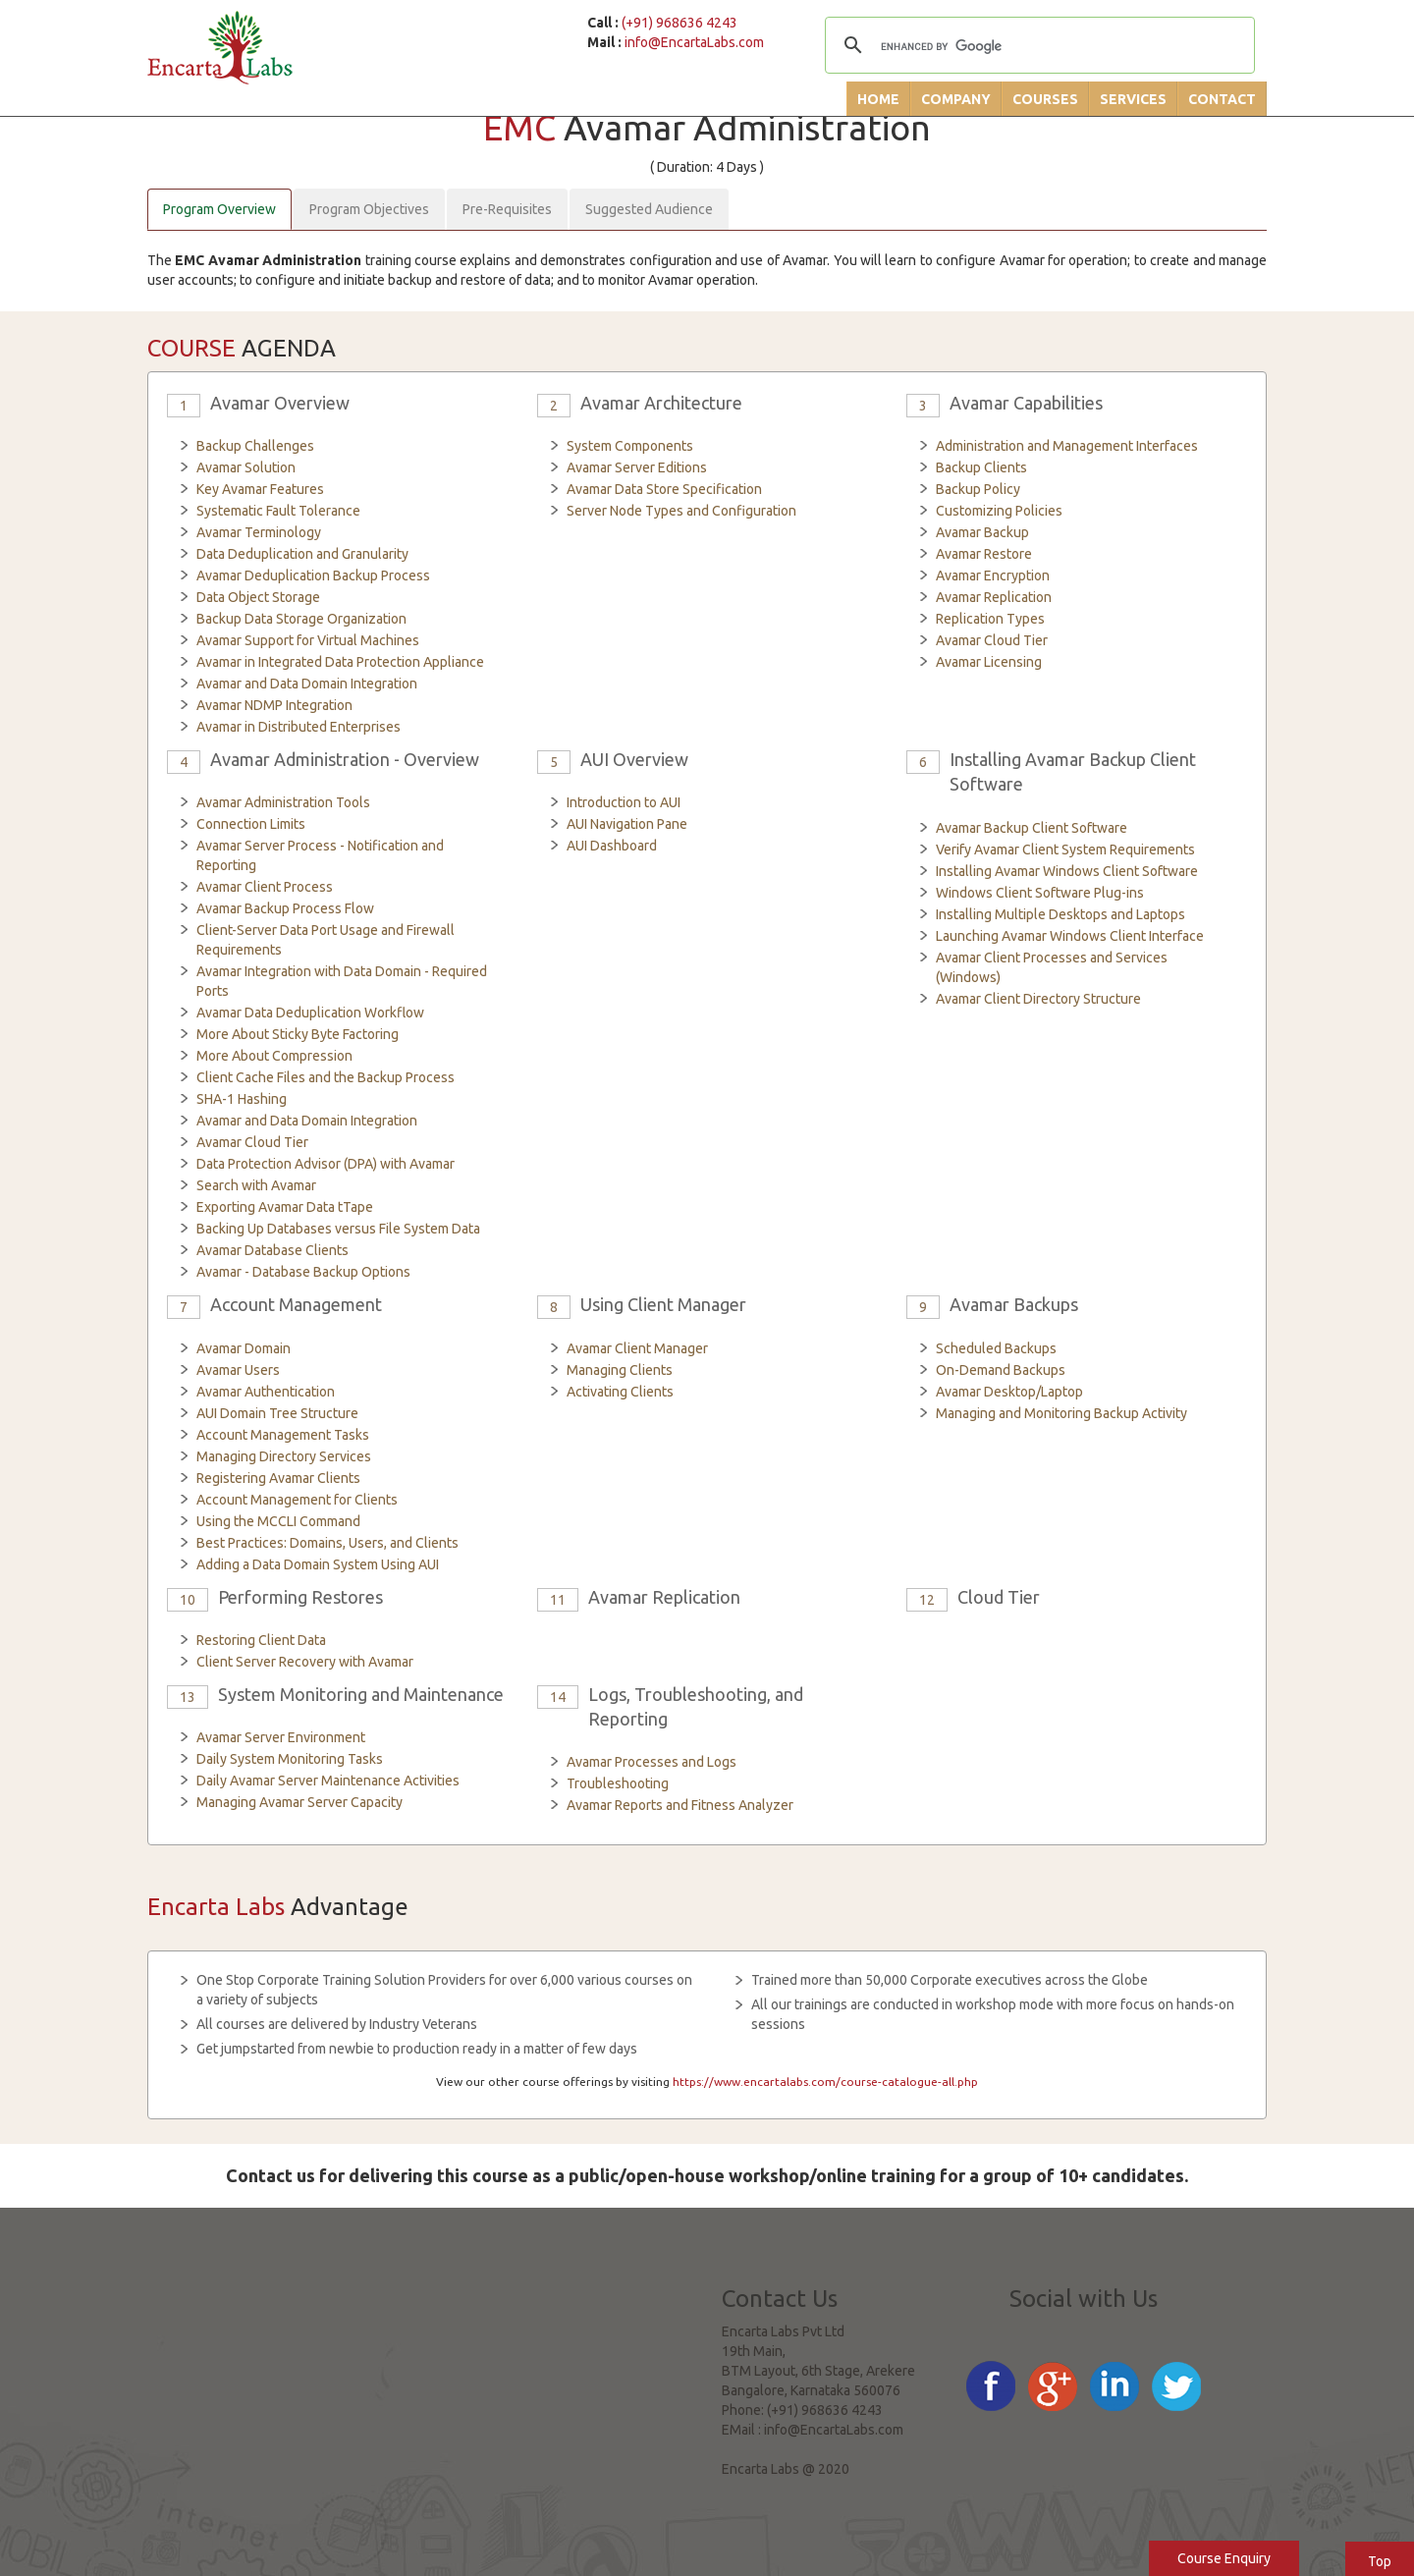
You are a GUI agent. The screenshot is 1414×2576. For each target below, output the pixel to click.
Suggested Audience (649, 209)
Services (1133, 99)
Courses (1045, 99)
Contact (1222, 99)
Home (878, 99)
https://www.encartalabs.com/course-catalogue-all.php (825, 2081)
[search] (1037, 47)
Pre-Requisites (507, 209)
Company (956, 99)
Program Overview (219, 209)
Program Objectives (369, 209)
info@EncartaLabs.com (694, 42)
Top (1379, 2561)
